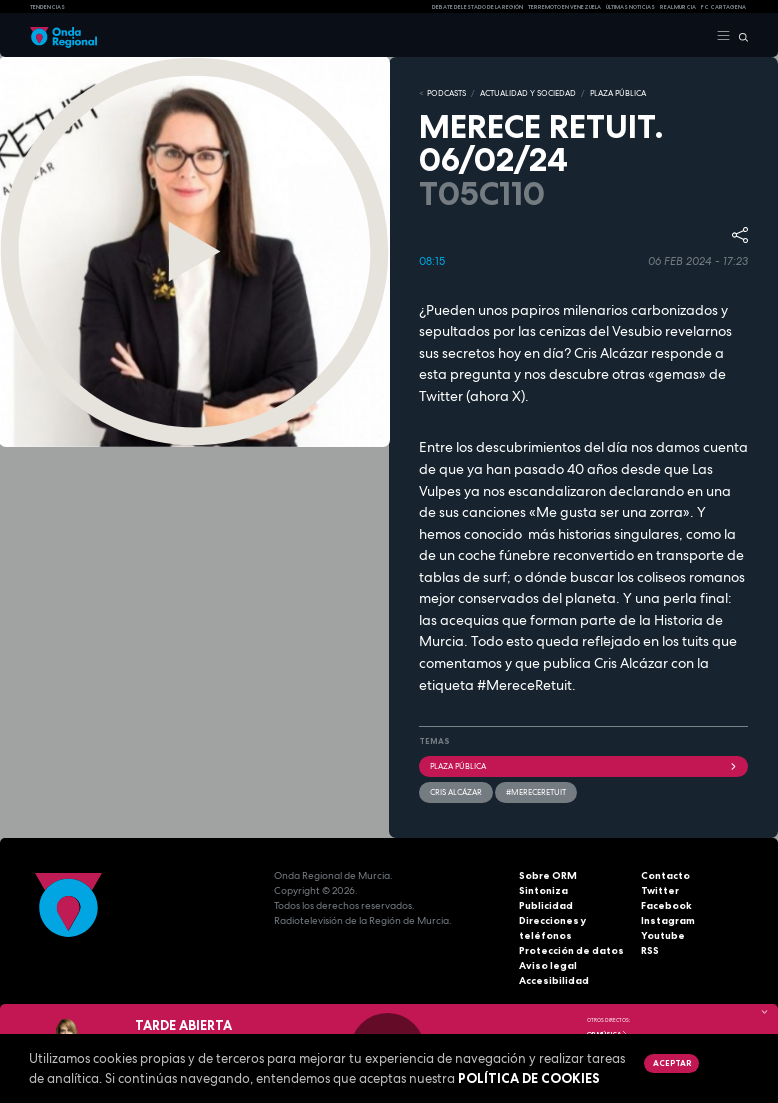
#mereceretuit (536, 792)
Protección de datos (571, 950)
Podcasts (446, 93)
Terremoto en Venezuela (564, 7)
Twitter (660, 890)
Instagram (668, 920)
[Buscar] (739, 36)
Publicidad (546, 905)
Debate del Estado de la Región (477, 7)
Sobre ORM (548, 875)
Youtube (663, 935)
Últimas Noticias (630, 7)
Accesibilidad (554, 980)
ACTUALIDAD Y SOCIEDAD (528, 93)
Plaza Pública (583, 766)
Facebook (666, 905)
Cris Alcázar (456, 792)
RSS (650, 950)
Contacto (665, 875)
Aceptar (672, 1063)
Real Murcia (678, 7)
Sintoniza (543, 890)
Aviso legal (548, 965)
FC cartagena (723, 7)
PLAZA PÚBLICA (618, 93)
